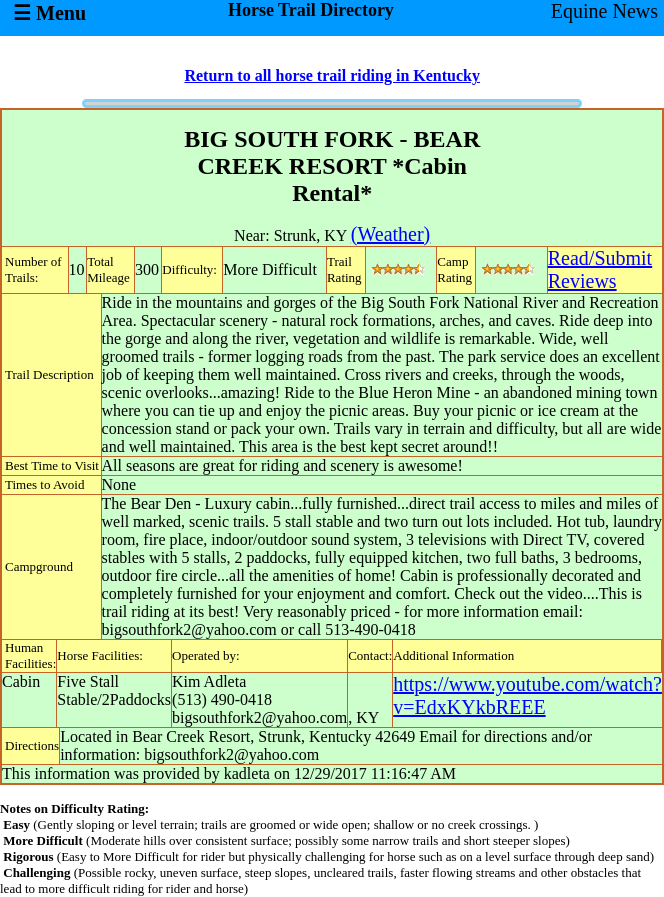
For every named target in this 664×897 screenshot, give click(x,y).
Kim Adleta (209, 681)
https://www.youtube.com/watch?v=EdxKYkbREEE (527, 695)
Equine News (604, 11)
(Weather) (390, 234)
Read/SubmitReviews (600, 269)
